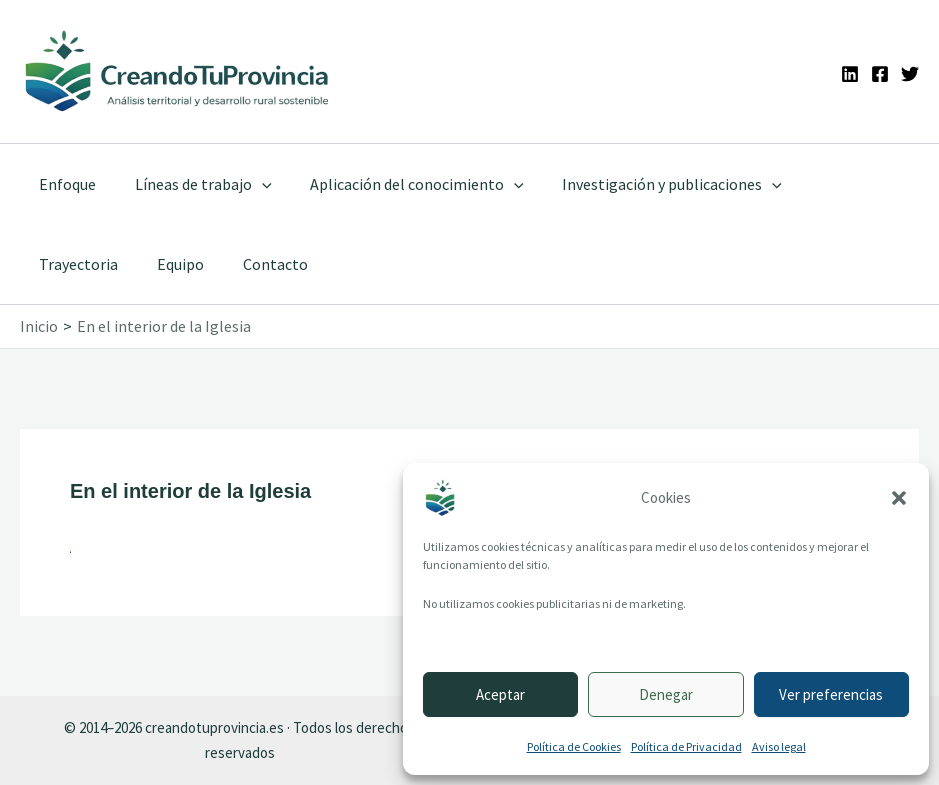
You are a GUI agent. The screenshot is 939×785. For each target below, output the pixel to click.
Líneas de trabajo (193, 184)
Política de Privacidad (686, 746)
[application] (252, 184)
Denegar (666, 694)
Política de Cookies (574, 746)
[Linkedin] (850, 74)
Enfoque (64, 184)
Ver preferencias (831, 694)
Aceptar (500, 694)
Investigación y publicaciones (649, 184)
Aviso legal (779, 746)
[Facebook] (880, 74)
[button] (899, 498)
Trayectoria (830, 184)
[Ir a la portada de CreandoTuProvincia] (178, 71)
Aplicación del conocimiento (401, 184)
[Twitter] (910, 74)
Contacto (147, 264)
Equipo (59, 264)
